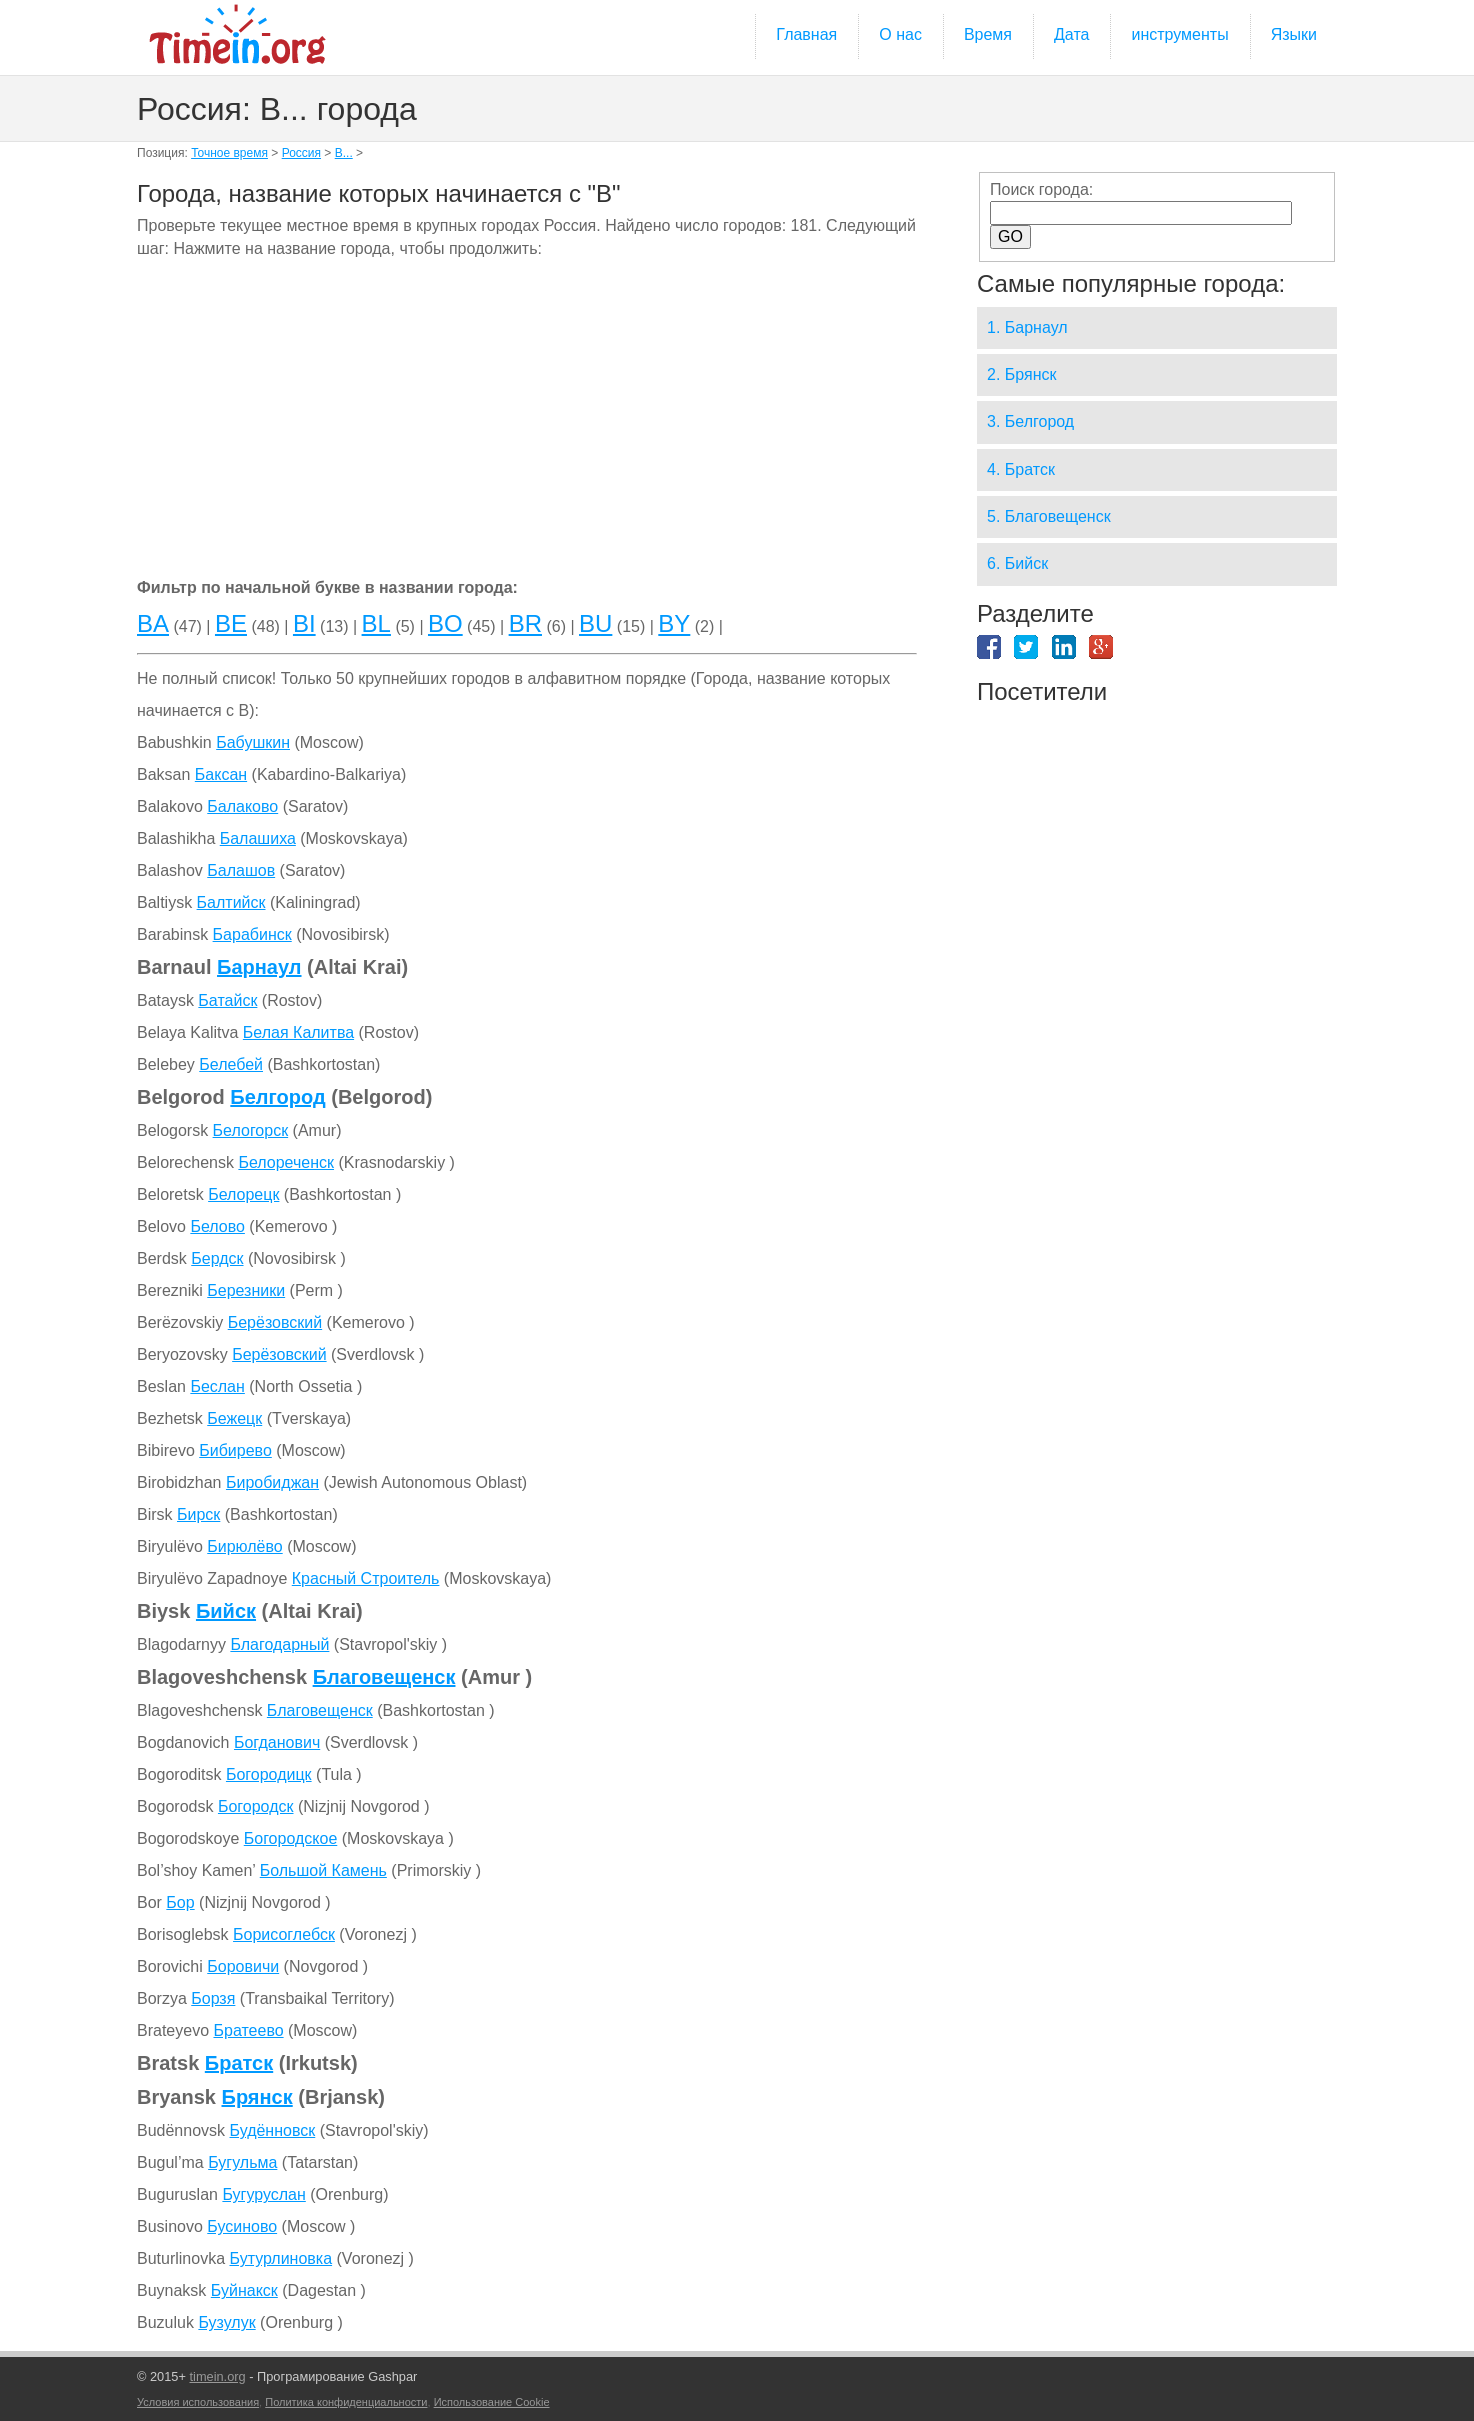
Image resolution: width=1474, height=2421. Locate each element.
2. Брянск (1022, 374)
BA (153, 623)
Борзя (213, 1998)
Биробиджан (272, 1482)
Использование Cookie (492, 2402)
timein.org (217, 2376)
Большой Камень (323, 1870)
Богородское (291, 1838)
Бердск (217, 1258)
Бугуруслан (263, 2194)
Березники (246, 1290)
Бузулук (226, 2322)
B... (344, 153)
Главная (806, 34)
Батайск (227, 1000)
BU (595, 623)
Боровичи (243, 1966)
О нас (900, 34)
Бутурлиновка (281, 2258)
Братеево (248, 2030)
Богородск (256, 1806)
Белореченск (286, 1162)
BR (525, 623)
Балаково (242, 806)
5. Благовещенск (1049, 516)
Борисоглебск (284, 1934)
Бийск (226, 1611)
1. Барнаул (1027, 327)
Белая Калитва (298, 1032)
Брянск (257, 2097)
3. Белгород (1030, 421)
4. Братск (1021, 469)
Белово (217, 1226)
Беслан (217, 1386)
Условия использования (198, 2402)
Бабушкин (253, 742)
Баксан (221, 774)
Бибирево (235, 1450)
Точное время (229, 153)
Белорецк (243, 1194)
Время (988, 34)
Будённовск (273, 2130)
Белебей (231, 1064)
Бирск (198, 1514)
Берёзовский (275, 1322)
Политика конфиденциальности (346, 2402)
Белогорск (251, 1130)
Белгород (277, 1097)
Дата (1071, 34)
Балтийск (231, 902)
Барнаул (259, 967)
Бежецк (234, 1418)
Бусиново (242, 2226)
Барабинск (252, 934)
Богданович (277, 1742)
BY (674, 623)
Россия (301, 153)
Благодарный (279, 1644)
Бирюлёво (244, 1546)
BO (445, 623)
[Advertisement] (527, 422)
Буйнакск (244, 2290)
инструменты (1179, 34)
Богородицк (269, 1774)
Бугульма (242, 2162)
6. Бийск (1017, 563)
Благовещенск (384, 1677)
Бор (180, 1902)
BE (231, 623)
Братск (239, 2063)
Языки (1294, 34)
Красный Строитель (366, 1578)
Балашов (241, 870)
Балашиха (258, 838)
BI (304, 623)
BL (376, 623)
